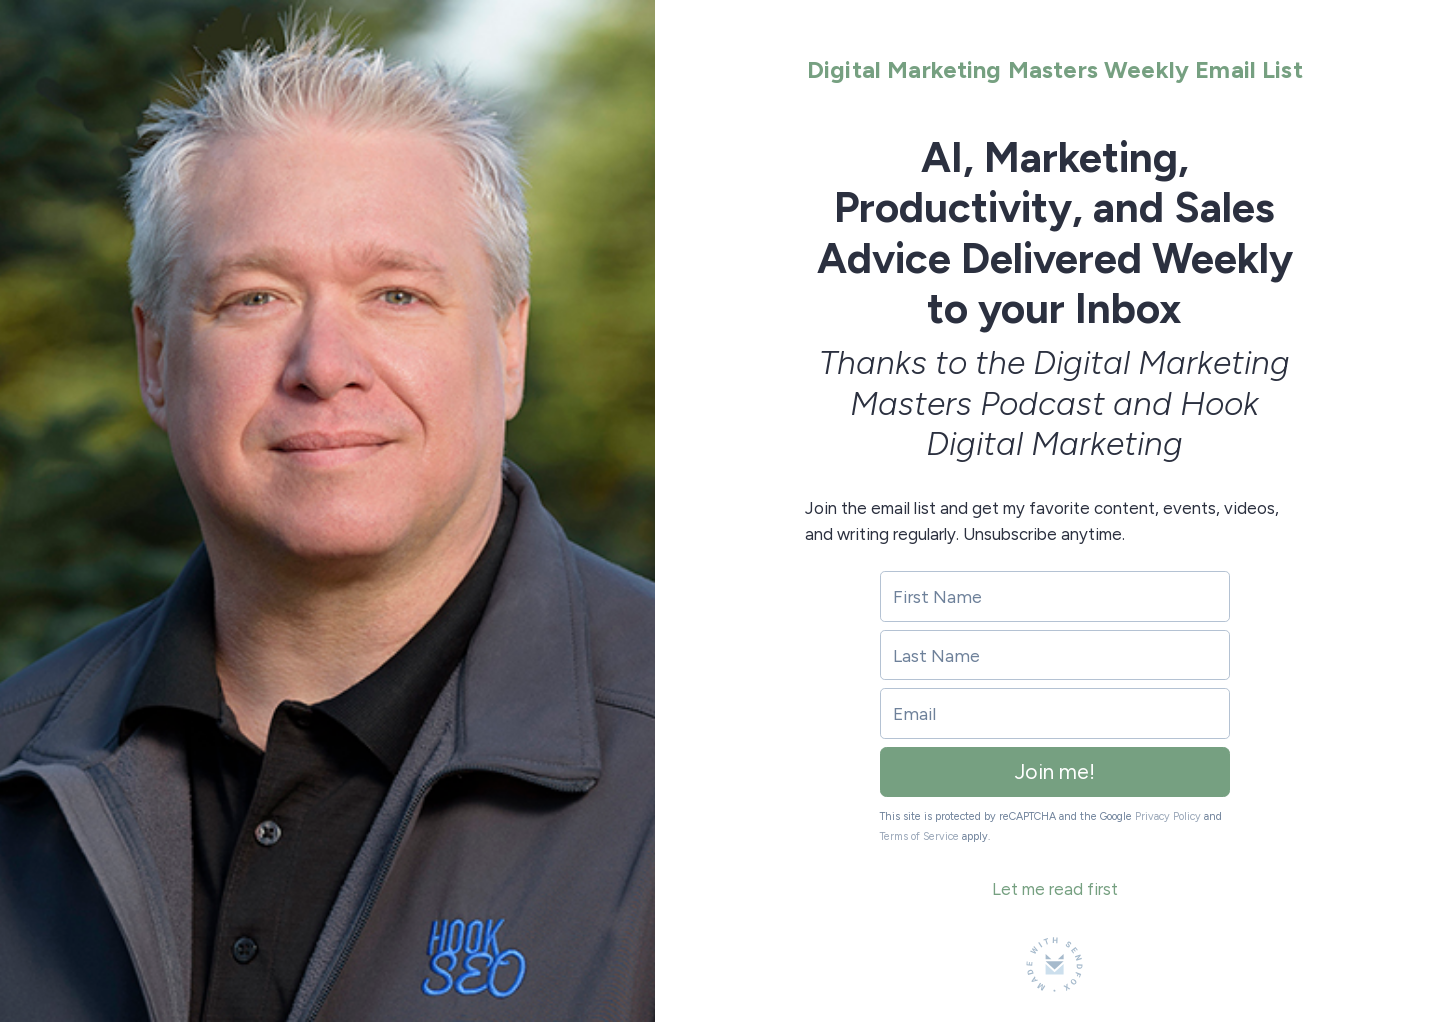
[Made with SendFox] (1054, 964)
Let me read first (1055, 889)
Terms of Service (919, 836)
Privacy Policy (1168, 816)
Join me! (1055, 771)
